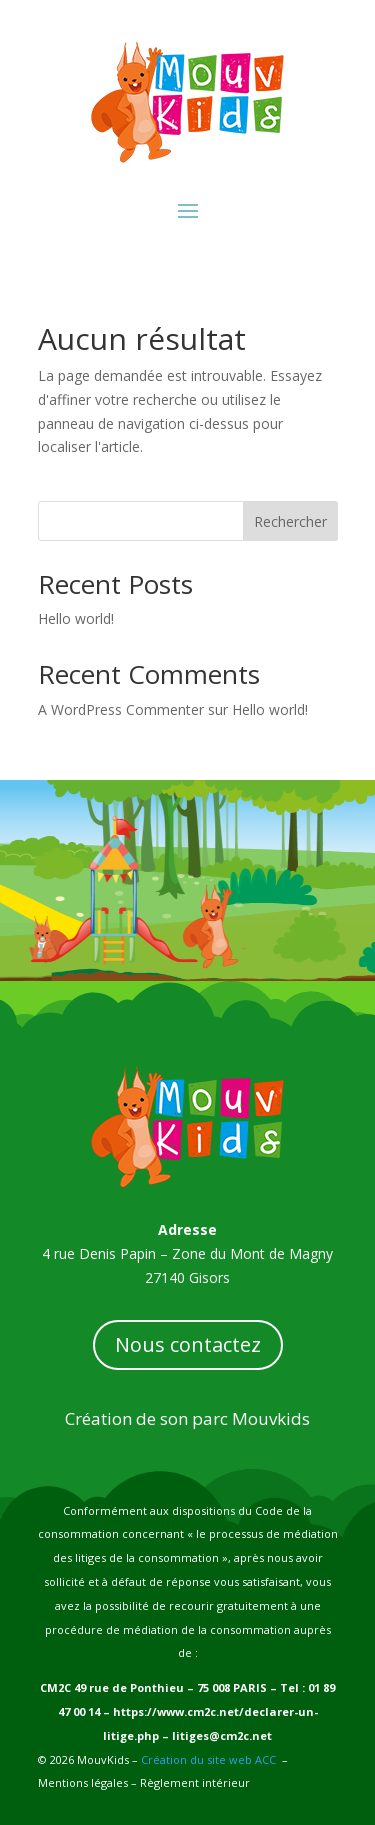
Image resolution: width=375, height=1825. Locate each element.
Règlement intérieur (193, 1782)
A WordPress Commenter (121, 709)
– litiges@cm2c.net (215, 1735)
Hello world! (76, 618)
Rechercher (290, 521)
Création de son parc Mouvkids (187, 1418)
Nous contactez (188, 1344)
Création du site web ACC (208, 1759)
